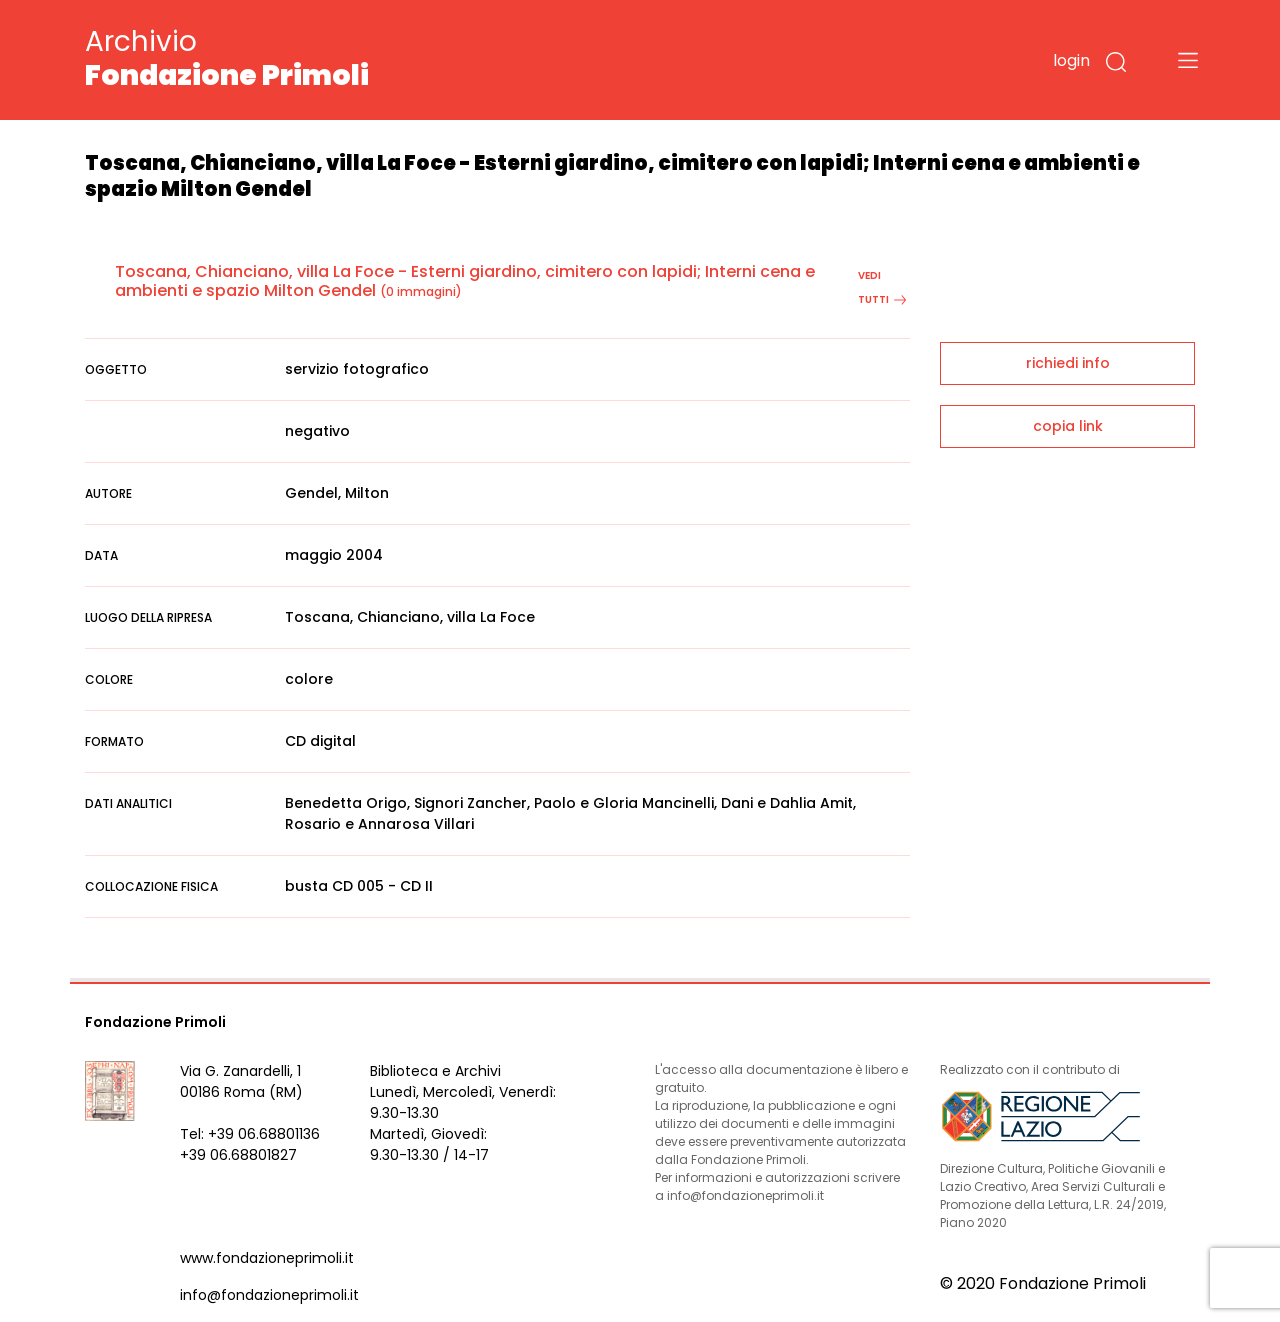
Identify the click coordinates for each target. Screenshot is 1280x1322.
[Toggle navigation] (1188, 60)
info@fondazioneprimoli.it (269, 1295)
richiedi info (1068, 363)
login (1071, 60)
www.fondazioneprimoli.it (267, 1258)
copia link (1068, 426)
